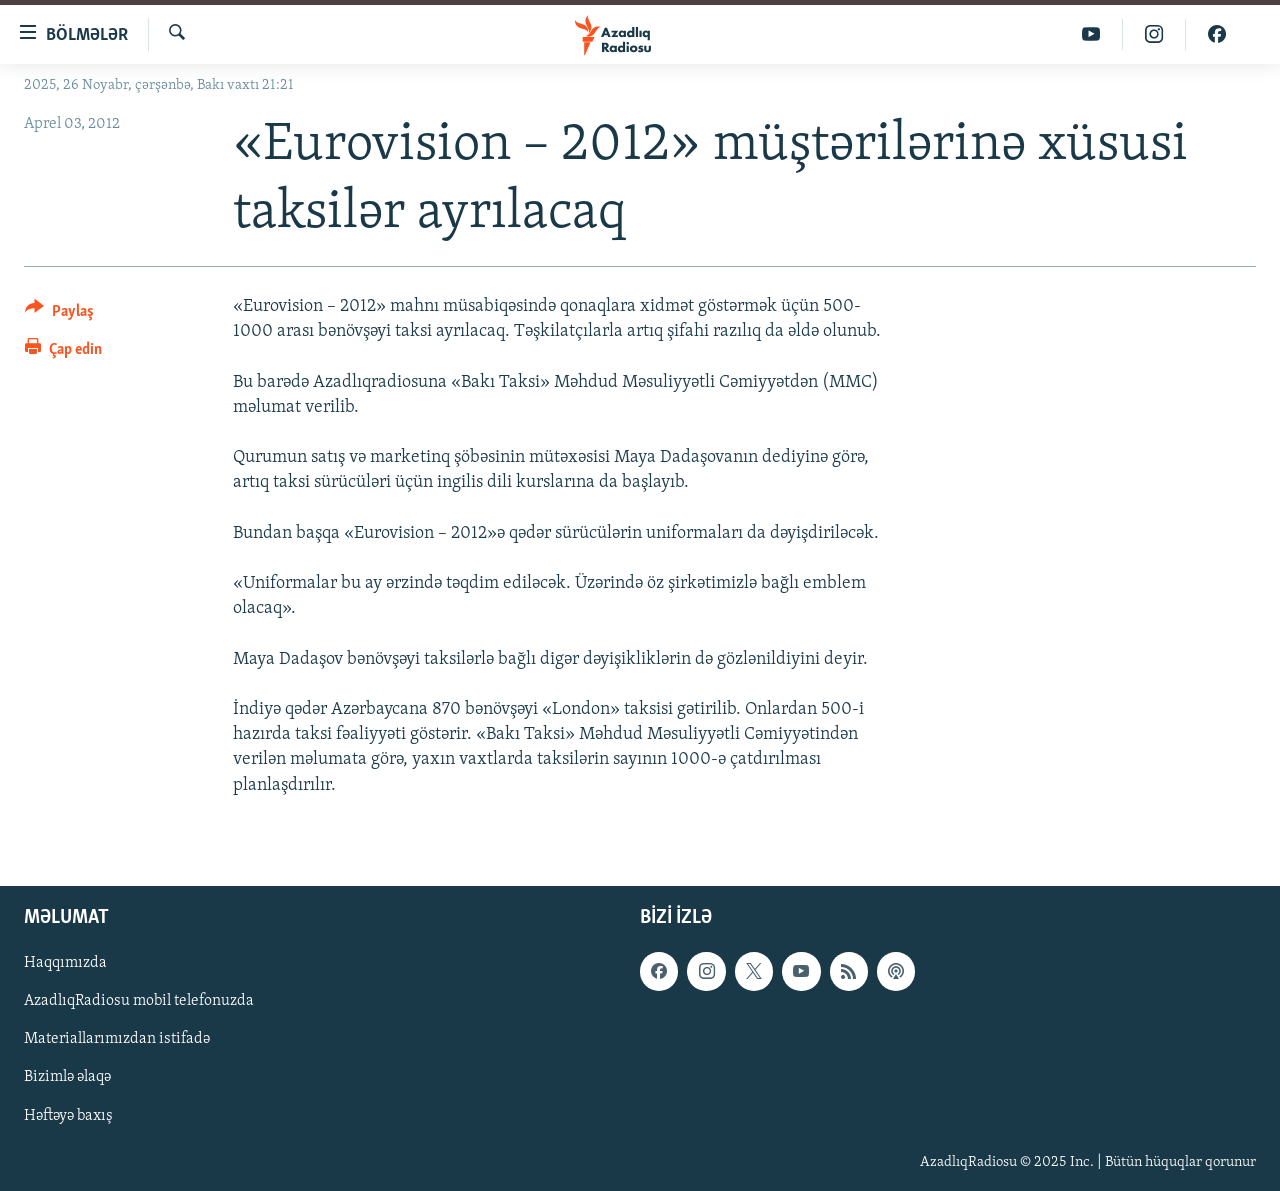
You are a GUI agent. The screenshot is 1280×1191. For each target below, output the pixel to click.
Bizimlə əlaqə (67, 1077)
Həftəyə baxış (68, 1115)
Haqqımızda (65, 963)
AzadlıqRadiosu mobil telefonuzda (139, 1001)
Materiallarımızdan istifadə (117, 1039)
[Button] (59, 314)
